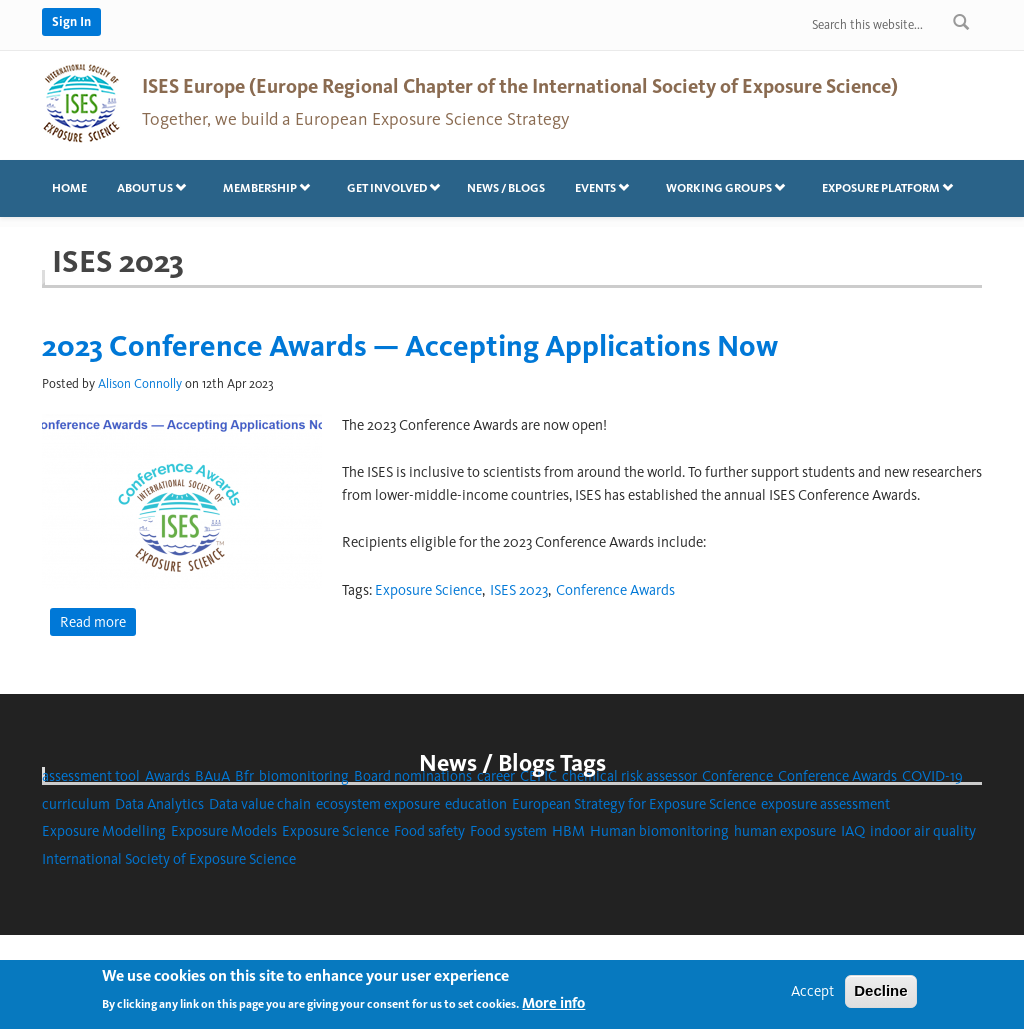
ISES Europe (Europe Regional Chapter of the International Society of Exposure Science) (520, 86)
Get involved (387, 182)
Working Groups (719, 182)
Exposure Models (224, 831)
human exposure (785, 831)
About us (145, 182)
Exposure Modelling (104, 831)
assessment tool (91, 776)
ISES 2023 (519, 590)
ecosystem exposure (378, 804)
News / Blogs (506, 188)
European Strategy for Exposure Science (634, 804)
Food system (508, 831)
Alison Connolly (140, 383)
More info (553, 1007)
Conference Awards (615, 590)
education (476, 804)
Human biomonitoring (659, 831)
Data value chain (260, 804)
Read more (98, 621)
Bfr (244, 776)
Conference (737, 776)
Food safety (429, 831)
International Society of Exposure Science (169, 859)
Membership (260, 182)
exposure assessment (825, 804)
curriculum (76, 804)
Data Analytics (159, 804)
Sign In (71, 21)
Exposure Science (428, 590)
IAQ (853, 831)
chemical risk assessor (629, 776)
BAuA (212, 776)
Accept (812, 995)
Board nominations (413, 776)
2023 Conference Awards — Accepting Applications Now (410, 346)
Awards (167, 776)
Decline (880, 994)
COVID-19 (932, 776)
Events (596, 182)
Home (69, 188)
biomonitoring (304, 776)
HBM (568, 831)
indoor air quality (923, 831)
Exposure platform (881, 182)
